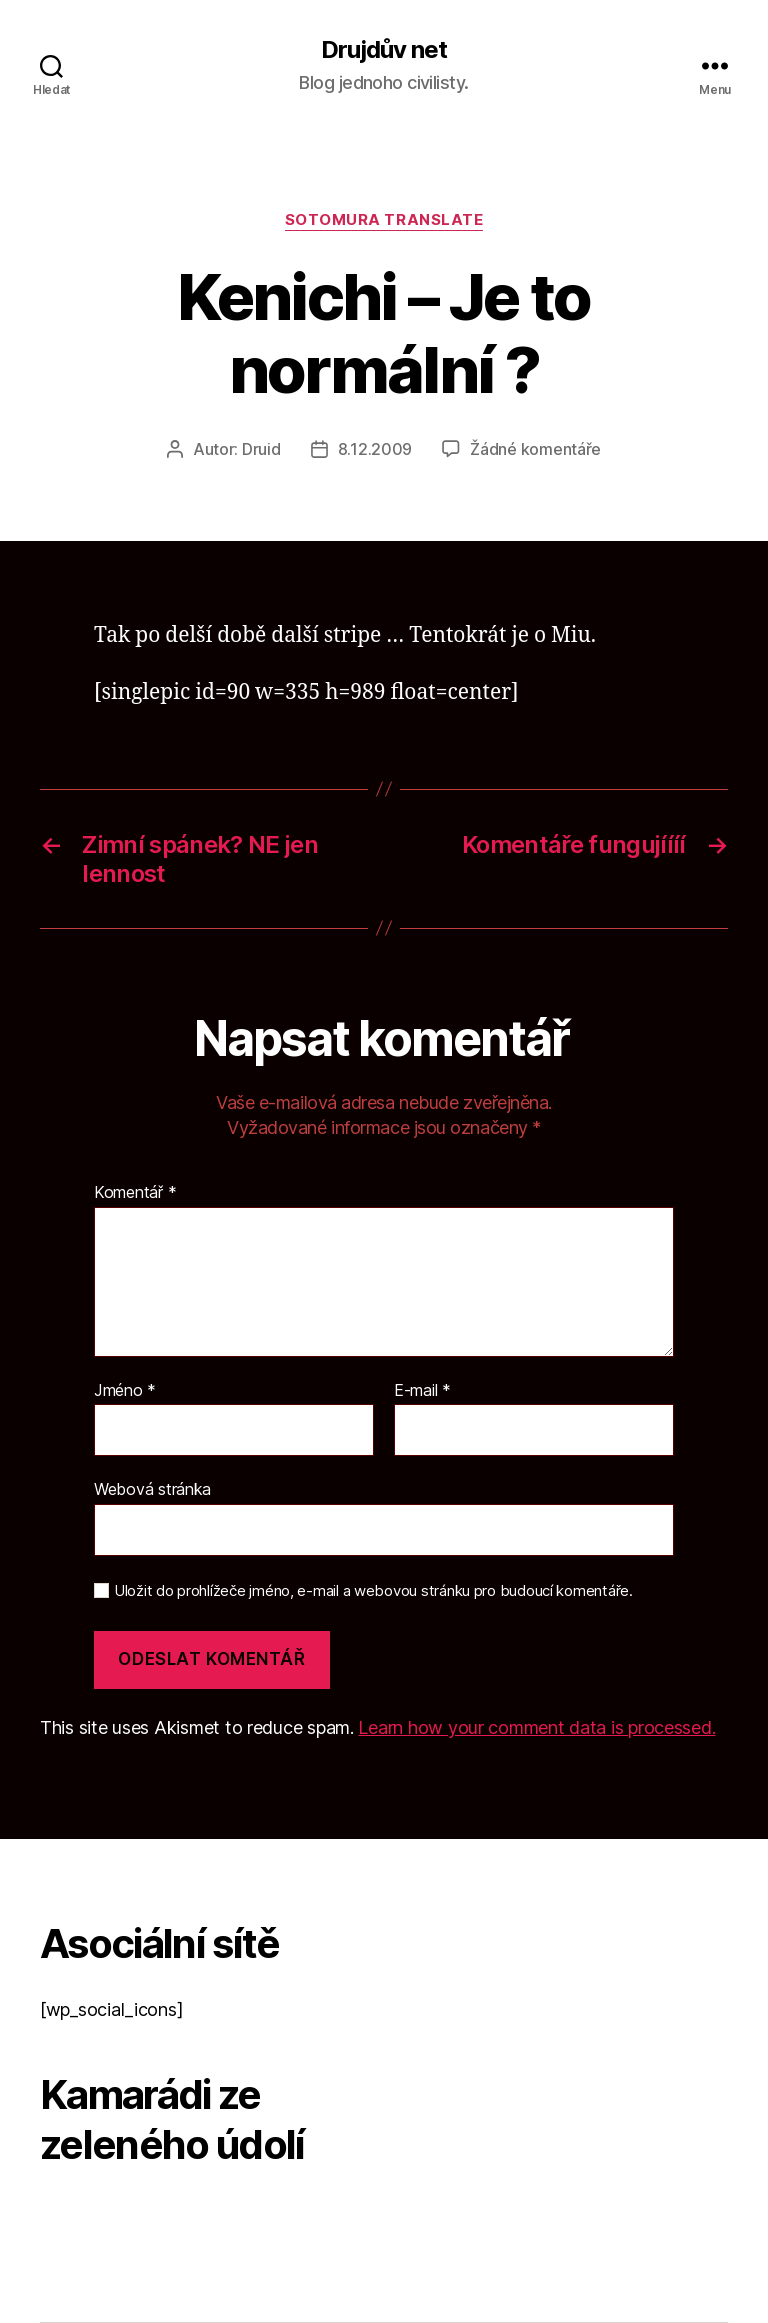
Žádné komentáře (535, 449)
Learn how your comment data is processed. (536, 1727)
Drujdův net (384, 50)
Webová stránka (152, 1489)
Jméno (125, 1391)
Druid (261, 449)
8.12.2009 (375, 449)
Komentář (135, 1193)
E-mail (422, 1391)
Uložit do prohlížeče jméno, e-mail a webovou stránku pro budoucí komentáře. (373, 1591)
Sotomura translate (384, 220)
